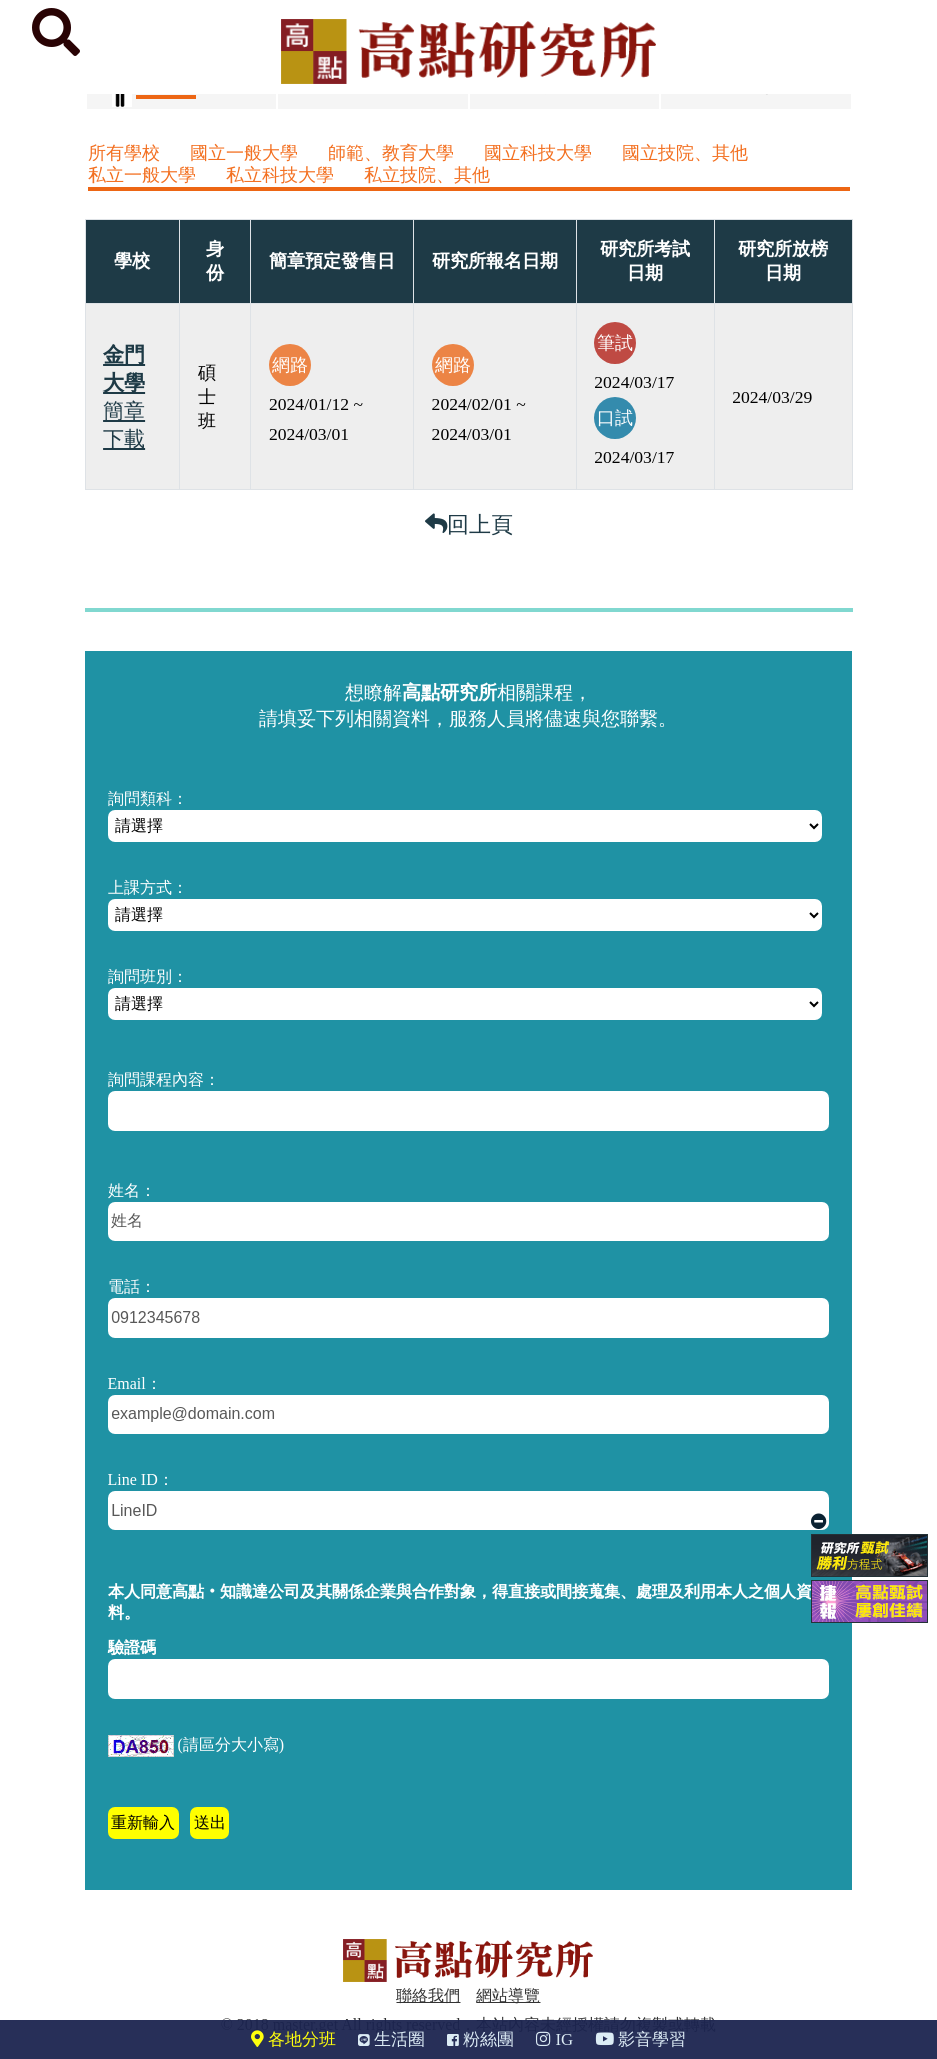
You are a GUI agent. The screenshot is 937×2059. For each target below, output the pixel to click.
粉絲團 (480, 2039)
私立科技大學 (280, 175)
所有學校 (124, 153)
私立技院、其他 (427, 175)
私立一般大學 (142, 175)
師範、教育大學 (391, 153)
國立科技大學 (538, 153)
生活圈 (391, 2039)
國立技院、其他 (685, 153)
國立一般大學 (244, 153)
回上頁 (469, 524)
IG (554, 2039)
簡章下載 (124, 425)
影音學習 (640, 2039)
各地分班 (293, 2039)
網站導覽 (508, 1995)
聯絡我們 (428, 1995)
